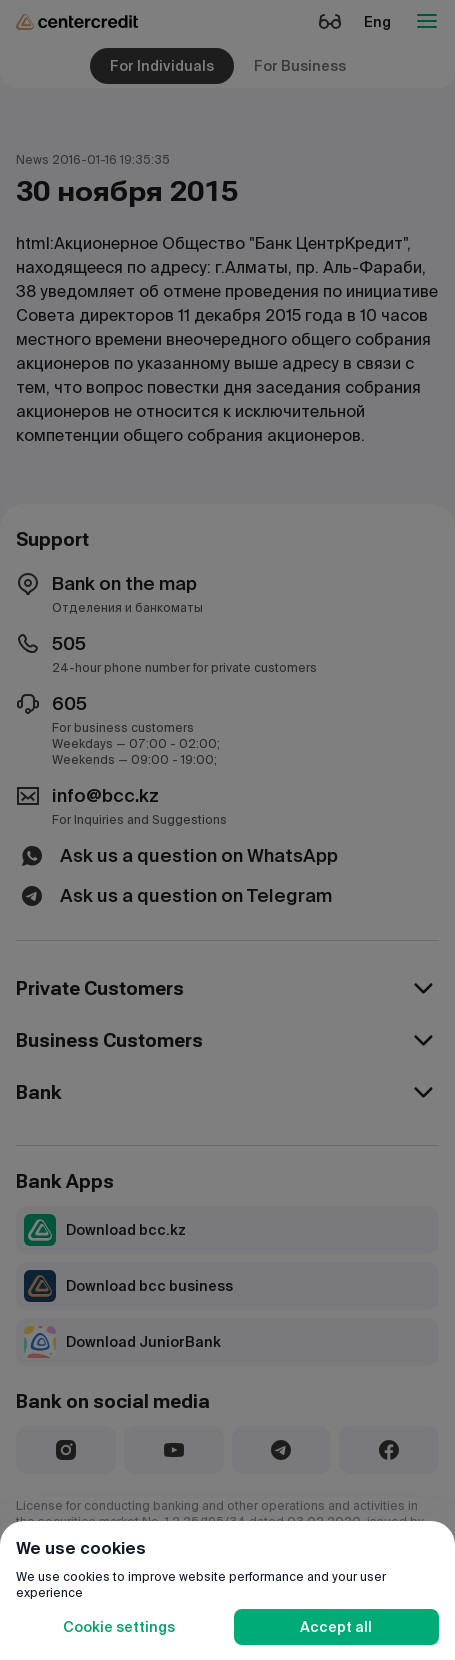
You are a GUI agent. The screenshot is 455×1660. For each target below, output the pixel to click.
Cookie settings (119, 1627)
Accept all (336, 1627)
